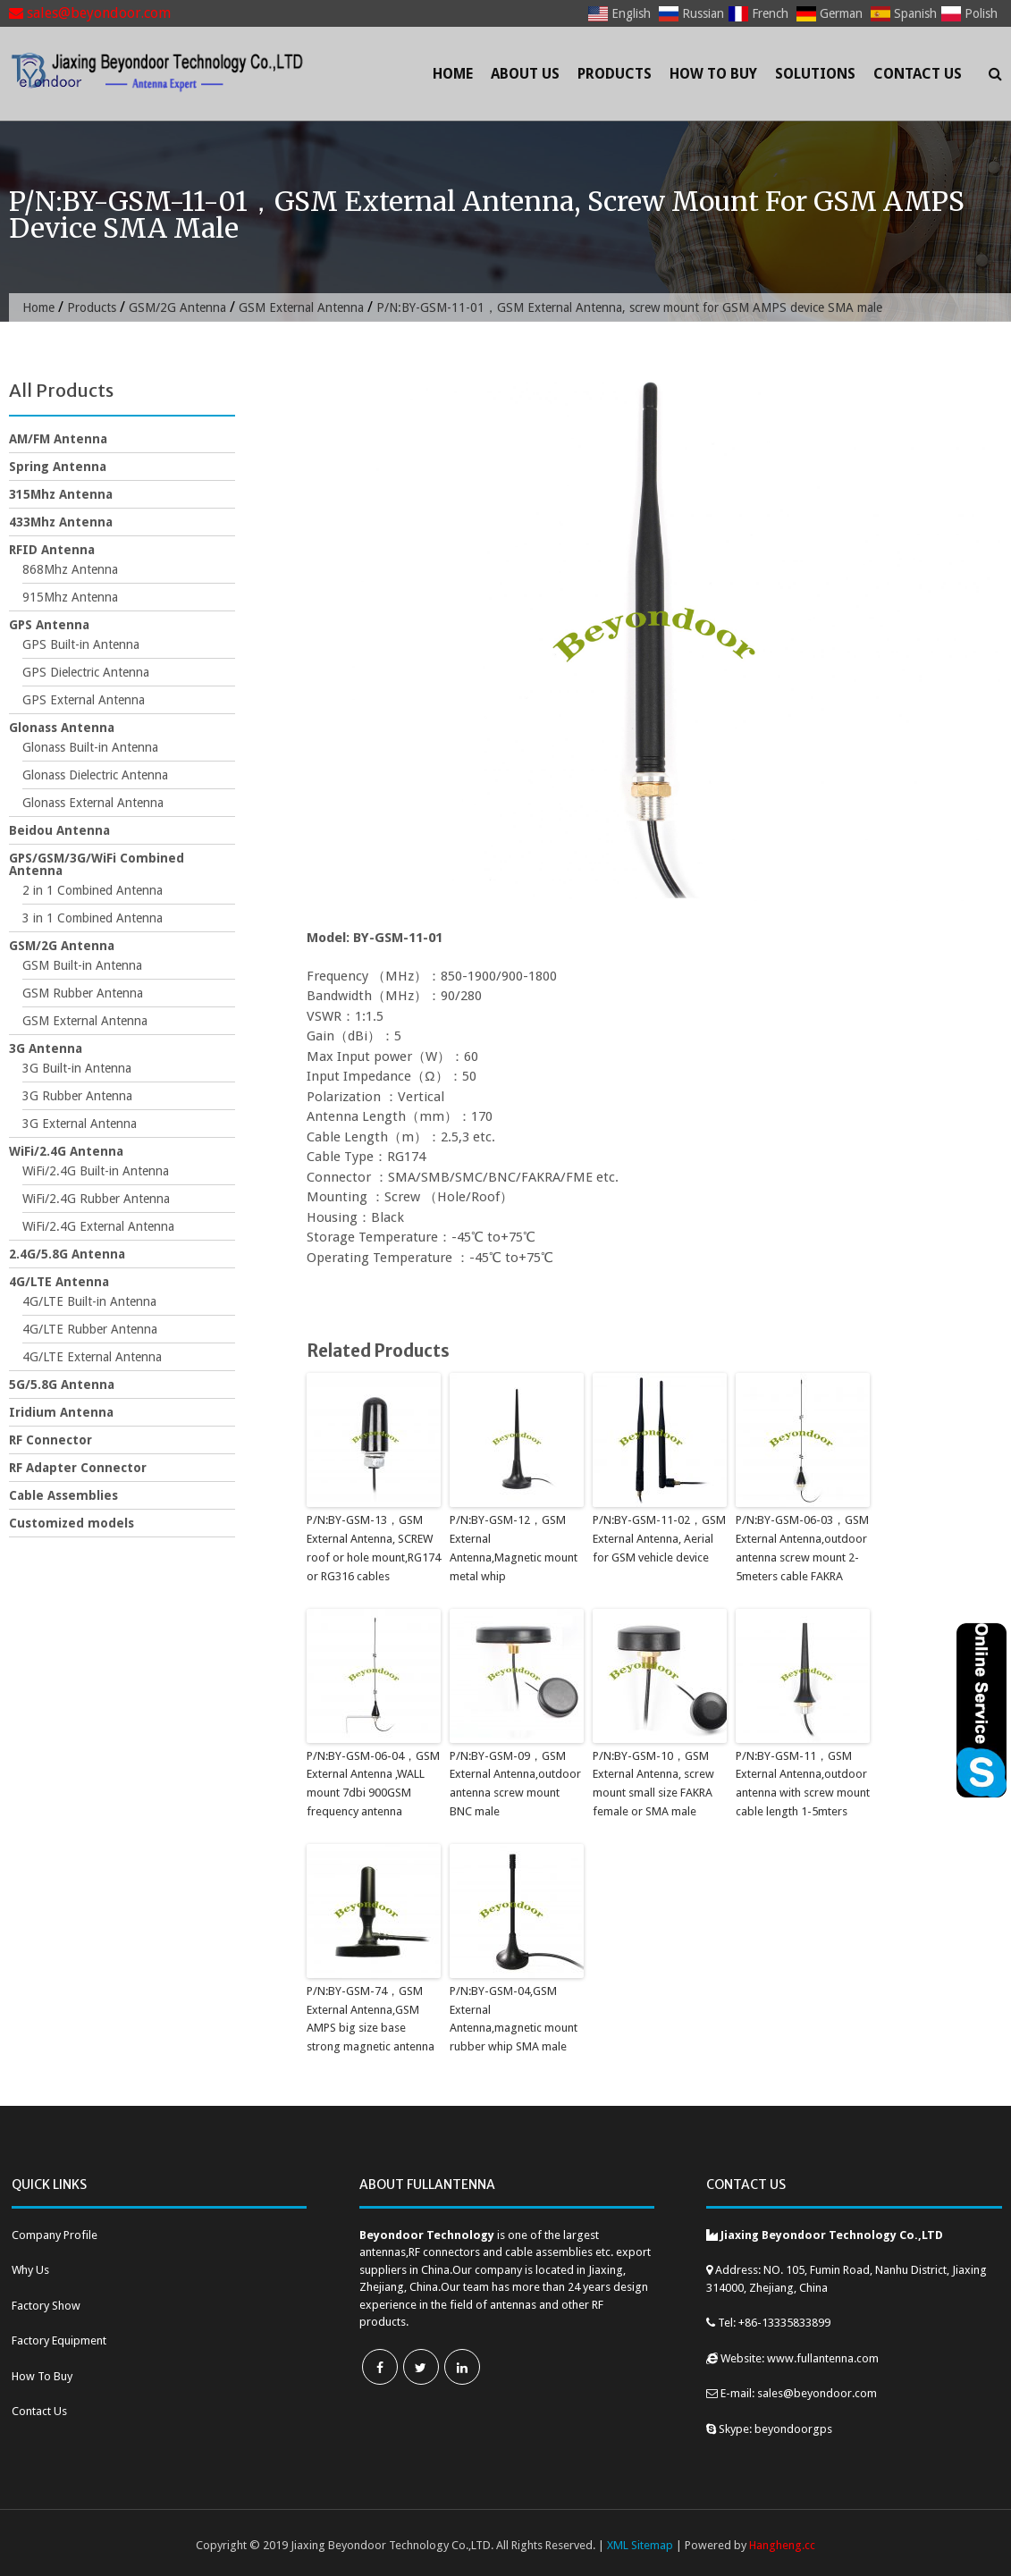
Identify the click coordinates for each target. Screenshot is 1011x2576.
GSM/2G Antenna (177, 307)
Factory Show (46, 2305)
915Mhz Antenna (70, 597)
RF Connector (50, 1440)
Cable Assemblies (63, 1495)
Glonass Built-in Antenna (90, 747)
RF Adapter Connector (78, 1468)
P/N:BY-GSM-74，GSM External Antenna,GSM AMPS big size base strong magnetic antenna (370, 2018)
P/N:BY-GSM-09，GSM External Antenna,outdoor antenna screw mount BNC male (515, 1783)
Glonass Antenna (61, 727)
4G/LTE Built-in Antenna (89, 1301)
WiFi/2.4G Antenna (66, 1151)
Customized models (71, 1523)
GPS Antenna (49, 625)
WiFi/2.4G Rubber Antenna (96, 1198)
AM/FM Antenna (58, 439)
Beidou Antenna (59, 830)
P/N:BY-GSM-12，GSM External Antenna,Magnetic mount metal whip (513, 1547)
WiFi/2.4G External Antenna (98, 1226)
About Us (525, 73)
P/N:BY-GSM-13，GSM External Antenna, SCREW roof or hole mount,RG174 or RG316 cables (374, 1547)
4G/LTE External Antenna (92, 1357)
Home (453, 73)
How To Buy (713, 73)
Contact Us (917, 73)
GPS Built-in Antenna (80, 644)
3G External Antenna (79, 1123)
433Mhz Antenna (61, 522)
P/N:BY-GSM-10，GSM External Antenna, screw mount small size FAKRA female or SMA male (653, 1783)
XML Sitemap (640, 2545)
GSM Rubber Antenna (82, 993)
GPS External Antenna (83, 700)
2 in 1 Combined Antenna (92, 890)
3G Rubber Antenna (77, 1096)
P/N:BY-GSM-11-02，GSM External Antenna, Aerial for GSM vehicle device (659, 1538)
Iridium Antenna (61, 1412)
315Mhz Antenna (61, 494)
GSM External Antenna (301, 307)
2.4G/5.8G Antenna (67, 1254)
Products (614, 73)
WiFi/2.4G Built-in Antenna (95, 1171)
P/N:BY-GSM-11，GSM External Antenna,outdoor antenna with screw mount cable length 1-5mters (803, 1783)
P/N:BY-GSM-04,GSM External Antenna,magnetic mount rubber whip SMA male (513, 2018)
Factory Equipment (59, 2340)
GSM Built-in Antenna (82, 965)
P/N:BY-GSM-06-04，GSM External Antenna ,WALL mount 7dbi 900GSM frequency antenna (373, 1783)
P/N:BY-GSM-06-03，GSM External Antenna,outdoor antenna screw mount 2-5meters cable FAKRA (802, 1547)
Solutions (815, 73)
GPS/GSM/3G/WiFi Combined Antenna (96, 864)
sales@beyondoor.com (90, 12)
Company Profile (54, 2235)
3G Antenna (45, 1048)
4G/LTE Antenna (59, 1282)
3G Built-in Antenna (76, 1068)
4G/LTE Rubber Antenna (89, 1329)
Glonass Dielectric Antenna (95, 775)
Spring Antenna (57, 466)
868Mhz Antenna (70, 569)
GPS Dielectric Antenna (85, 672)
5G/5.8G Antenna (61, 1384)
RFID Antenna (52, 550)
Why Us (30, 2270)
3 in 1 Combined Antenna (92, 918)
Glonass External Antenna (93, 803)
